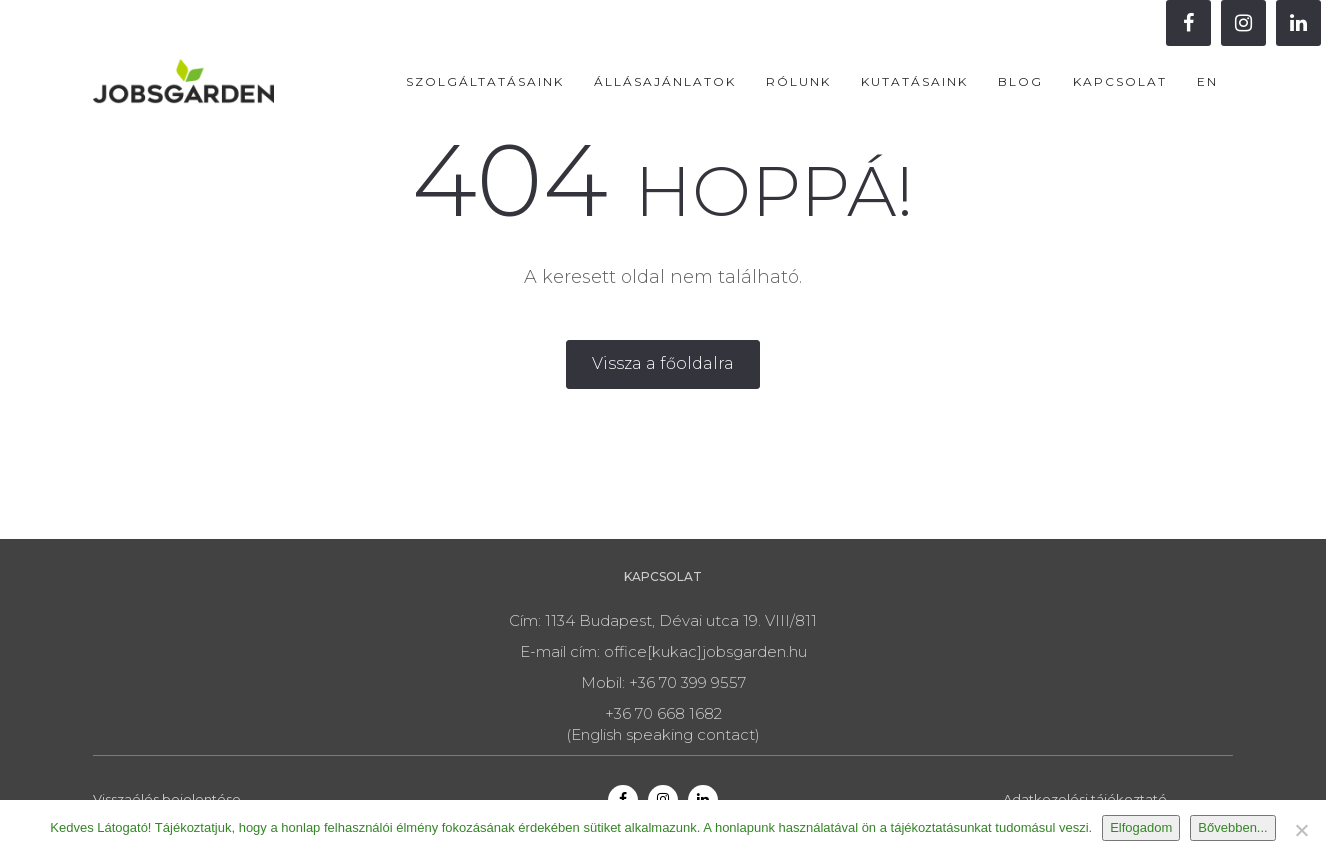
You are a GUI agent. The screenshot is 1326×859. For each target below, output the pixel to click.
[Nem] (1301, 830)
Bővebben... (1232, 827)
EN (1207, 81)
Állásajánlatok (665, 81)
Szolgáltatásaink (485, 81)
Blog (1020, 81)
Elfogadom (1141, 827)
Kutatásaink (914, 81)
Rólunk (798, 81)
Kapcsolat (1120, 81)
